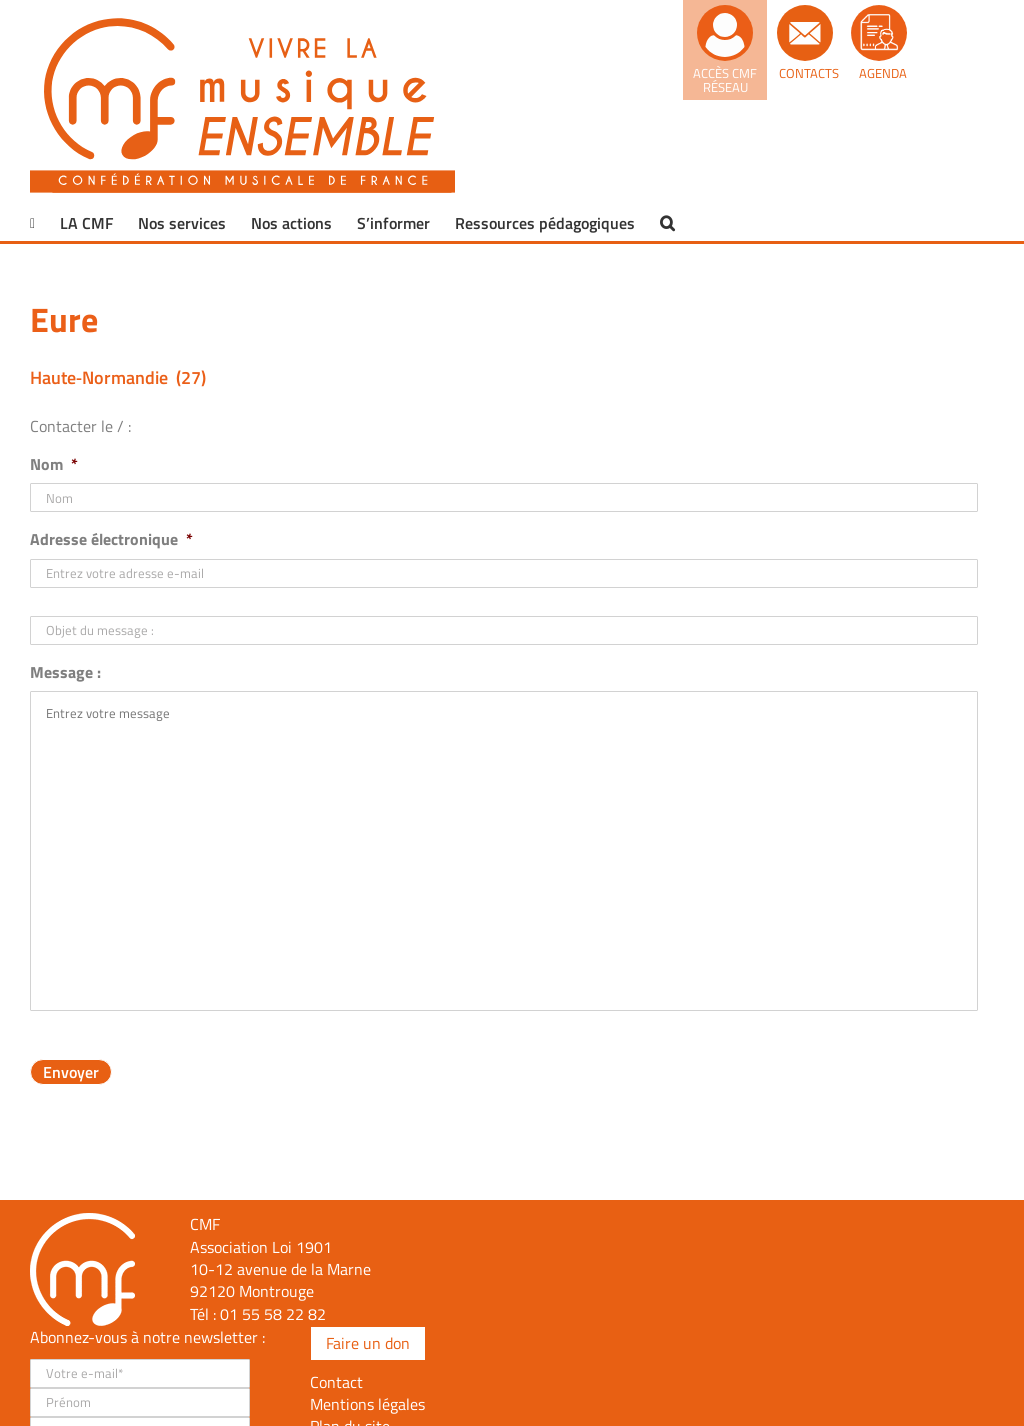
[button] (667, 223)
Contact (336, 1382)
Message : (65, 672)
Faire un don (368, 1343)
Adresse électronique (111, 539)
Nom (54, 464)
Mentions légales (367, 1404)
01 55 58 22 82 (273, 1314)
